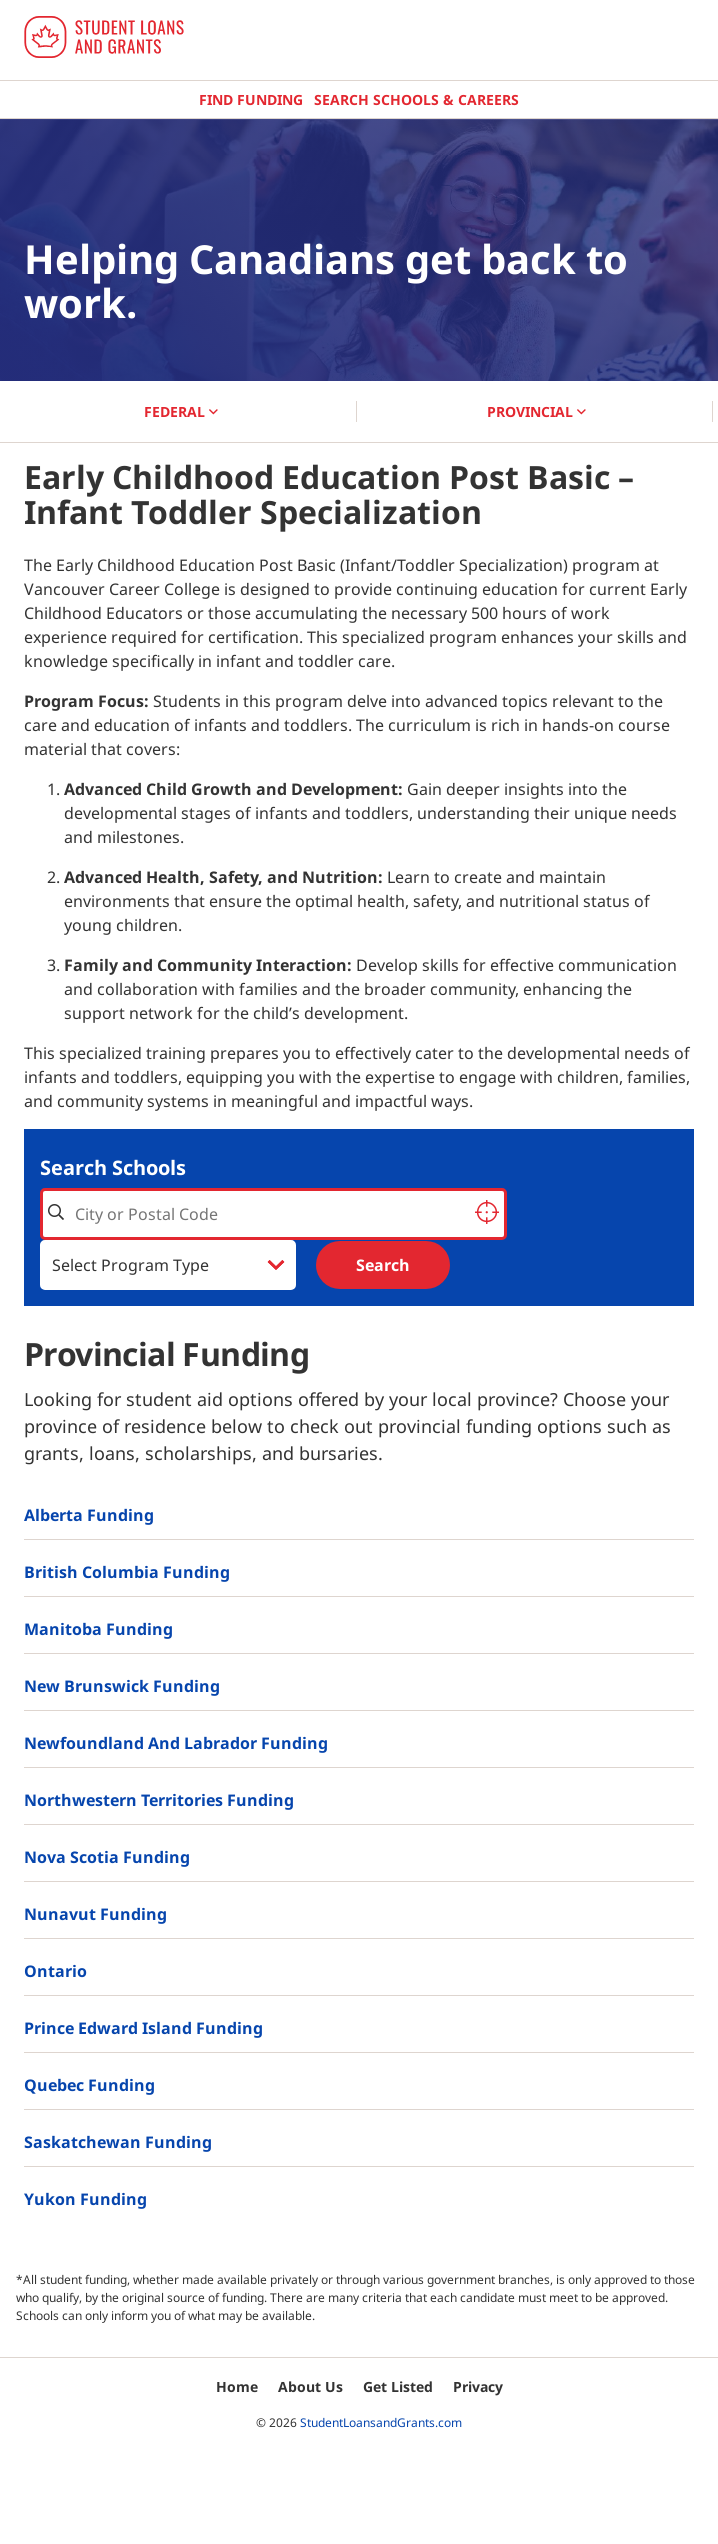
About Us (310, 2386)
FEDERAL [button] (181, 411)
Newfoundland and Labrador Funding (176, 1743)
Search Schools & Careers (416, 99)
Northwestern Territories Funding (159, 1800)
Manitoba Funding (98, 1629)
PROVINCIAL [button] (536, 411)
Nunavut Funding (95, 1914)
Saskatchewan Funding (118, 2142)
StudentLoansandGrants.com (381, 2422)
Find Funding (251, 99)
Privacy (478, 2386)
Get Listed (398, 2386)
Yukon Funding (85, 2199)
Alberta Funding (89, 1515)
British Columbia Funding (127, 1572)
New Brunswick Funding (122, 1686)
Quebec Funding (89, 2085)
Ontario (55, 1971)
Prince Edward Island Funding (143, 2028)
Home (237, 2386)
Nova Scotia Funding (107, 1857)
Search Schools (113, 1167)
